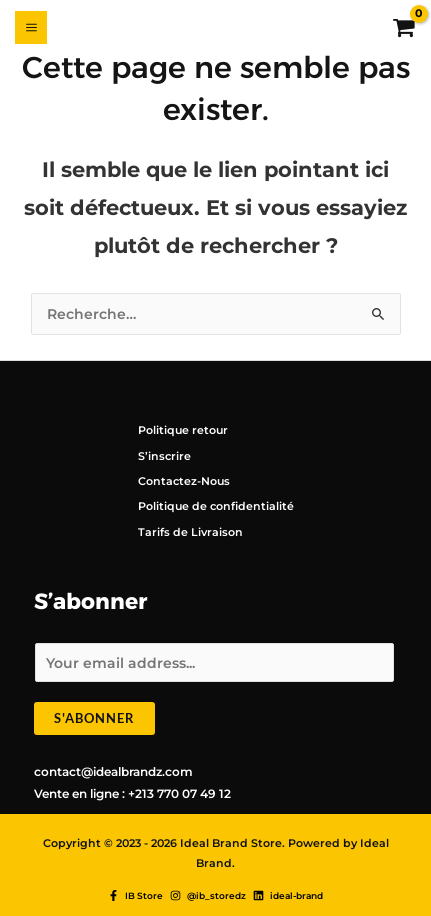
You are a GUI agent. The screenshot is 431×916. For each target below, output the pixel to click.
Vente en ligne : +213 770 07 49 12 (132, 793)
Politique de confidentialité (216, 506)
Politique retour (183, 430)
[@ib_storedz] (208, 895)
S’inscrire (164, 456)
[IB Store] (135, 895)
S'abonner (94, 718)
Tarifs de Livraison (190, 532)
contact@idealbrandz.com (113, 771)
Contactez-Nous (184, 481)
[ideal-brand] (288, 895)
